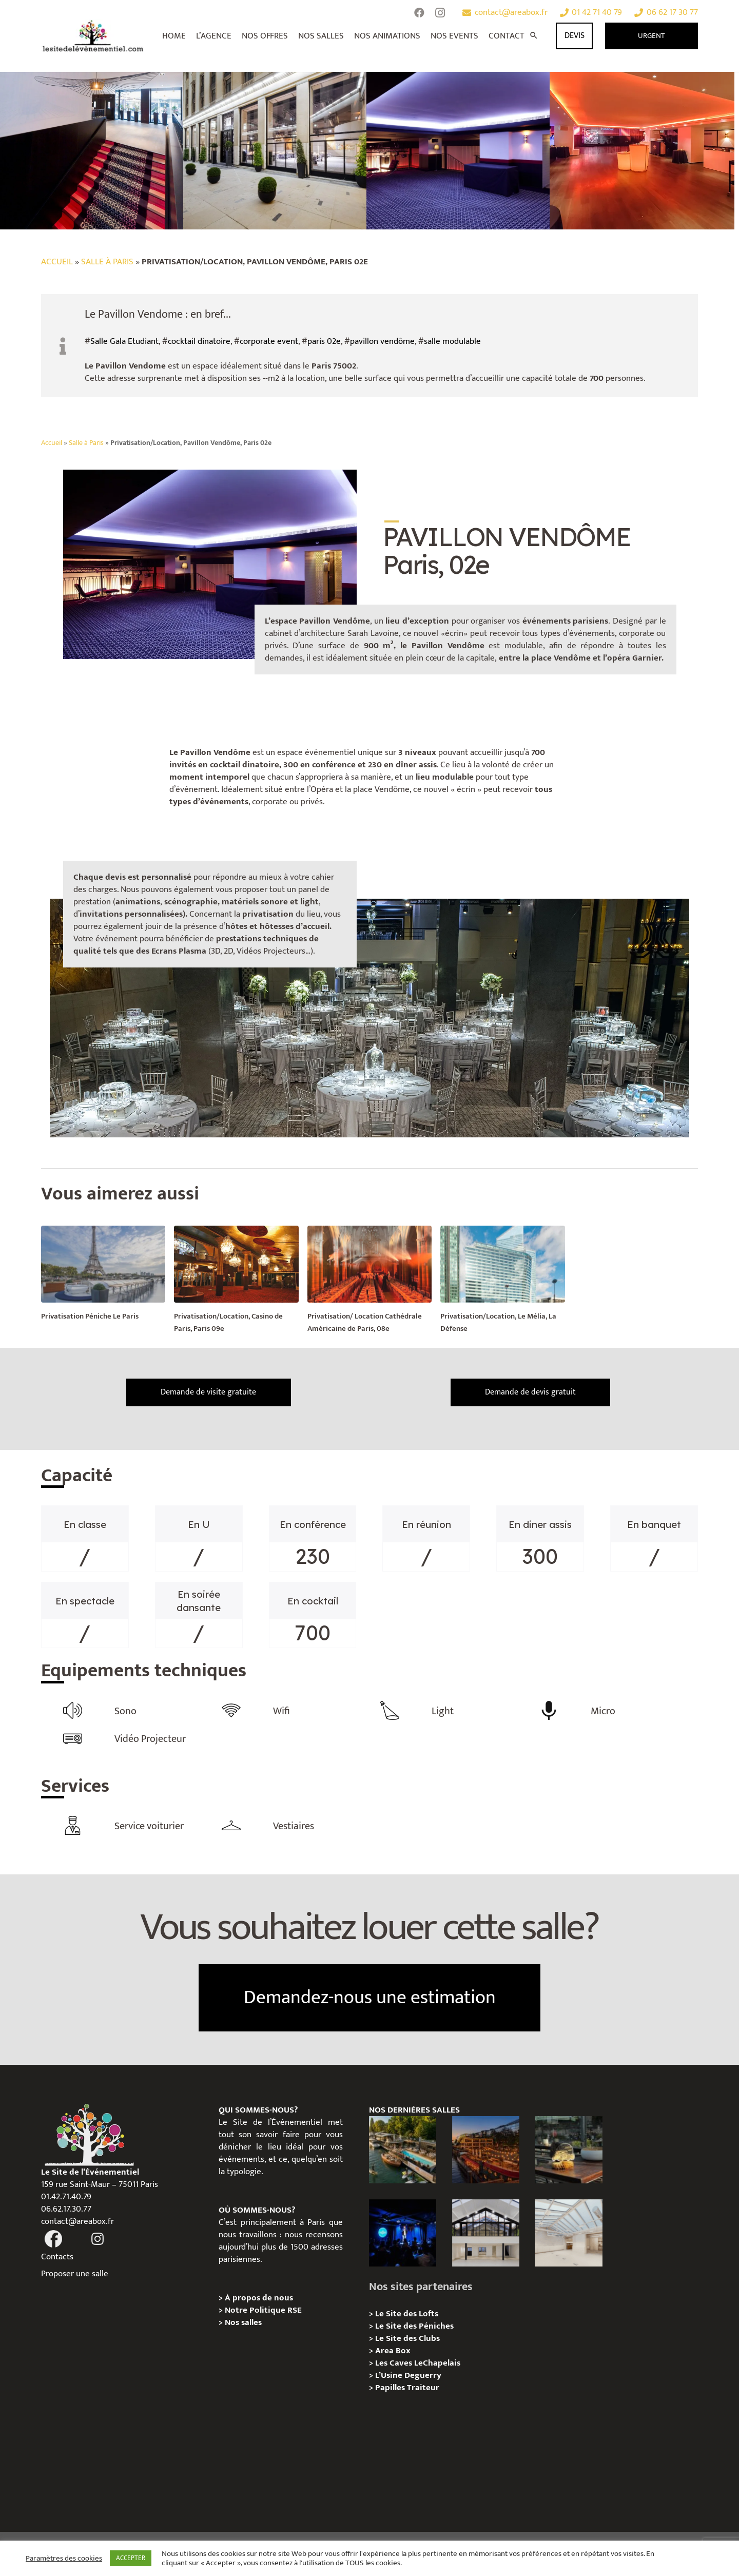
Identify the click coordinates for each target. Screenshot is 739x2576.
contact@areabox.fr (77, 2217)
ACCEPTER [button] (130, 2558)
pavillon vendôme (382, 341)
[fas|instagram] (98, 2234)
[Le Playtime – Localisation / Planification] (485, 2145)
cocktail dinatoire (199, 341)
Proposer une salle (74, 2269)
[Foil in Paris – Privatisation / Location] (402, 2145)
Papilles (391, 2383)
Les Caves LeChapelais (417, 2358)
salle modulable (452, 341)
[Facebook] (419, 13)
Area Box (393, 2346)
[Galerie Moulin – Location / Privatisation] (485, 2228)
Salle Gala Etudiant (124, 341)
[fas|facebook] (53, 2234)
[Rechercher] (533, 36)
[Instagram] (440, 13)
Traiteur (423, 2383)
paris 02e (324, 341)
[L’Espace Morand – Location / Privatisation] (568, 2228)
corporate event (269, 341)
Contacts (57, 2252)
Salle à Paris (107, 262)
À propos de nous (259, 2293)
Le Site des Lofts (406, 2309)
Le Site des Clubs (407, 2334)
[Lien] (93, 36)
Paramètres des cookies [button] (64, 2558)
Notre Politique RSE (263, 2305)
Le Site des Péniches (414, 2321)
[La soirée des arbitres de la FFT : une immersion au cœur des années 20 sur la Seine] (568, 2145)
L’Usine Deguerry (408, 2371)
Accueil (57, 262)
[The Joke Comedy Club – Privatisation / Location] (402, 2228)
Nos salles (243, 2318)
